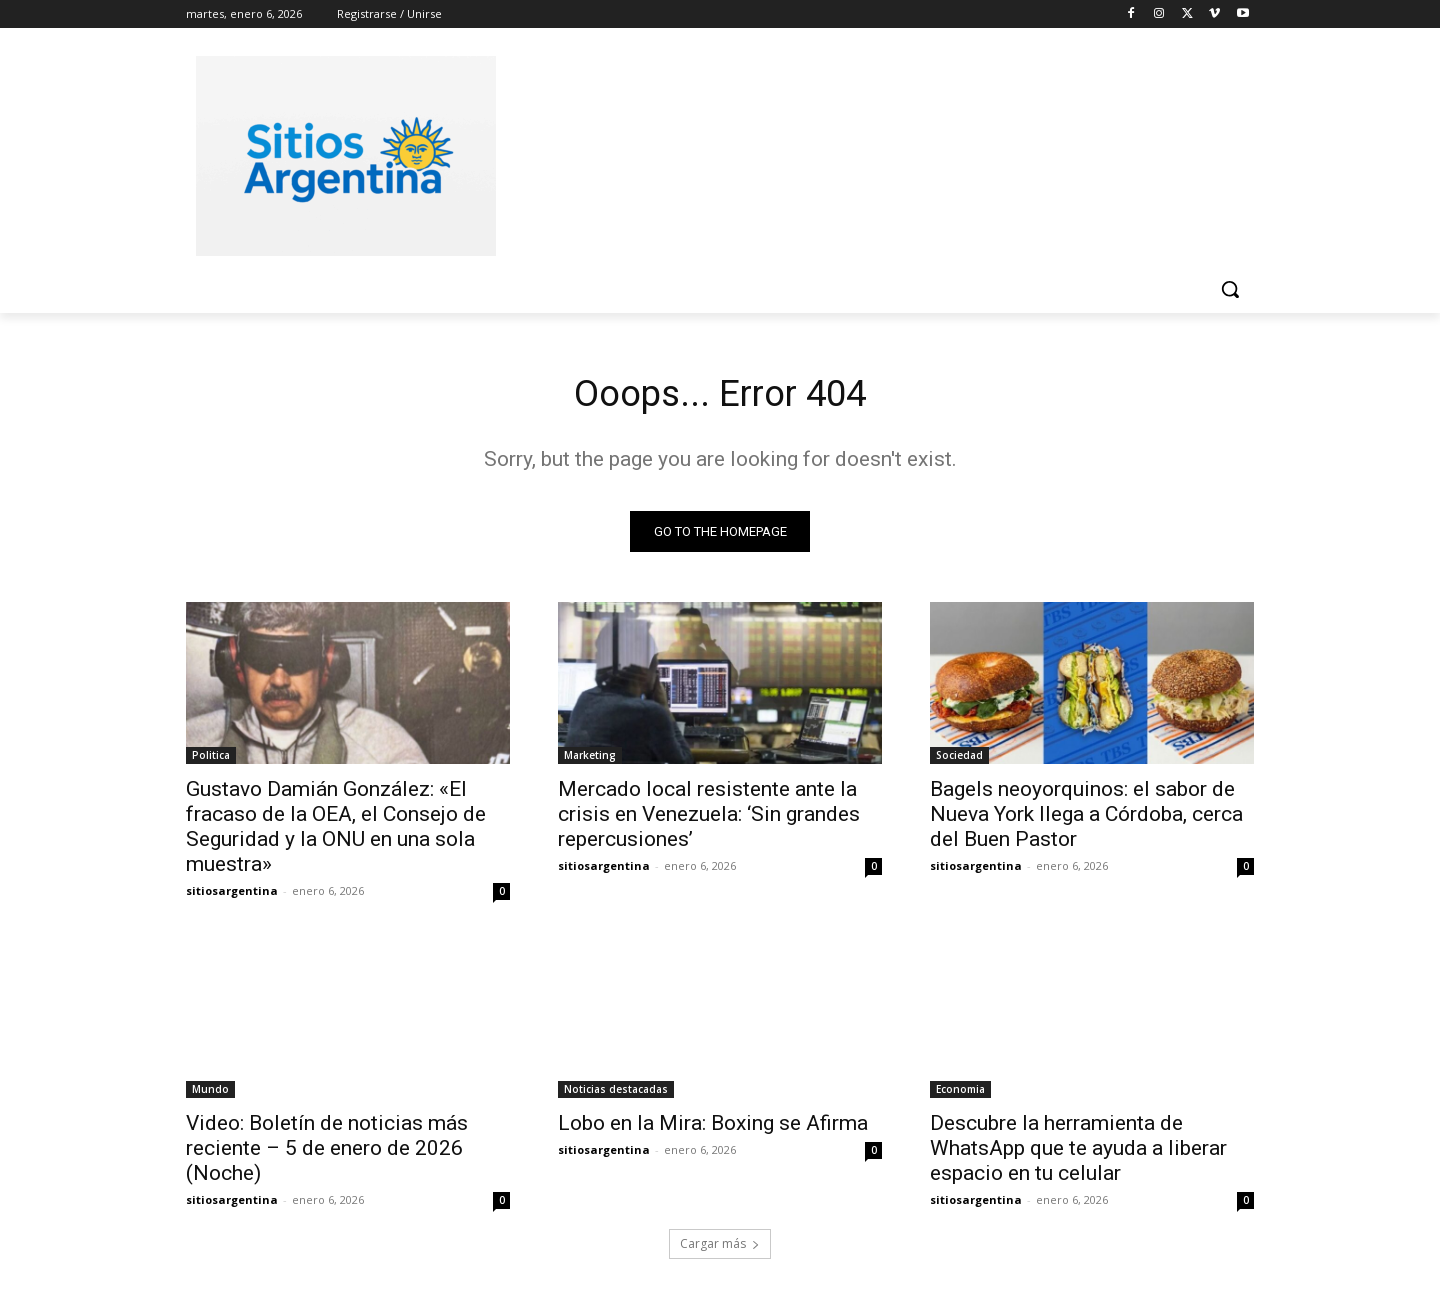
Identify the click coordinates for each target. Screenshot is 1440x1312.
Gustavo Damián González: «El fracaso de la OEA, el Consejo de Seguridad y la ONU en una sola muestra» (336, 831)
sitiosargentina (232, 895)
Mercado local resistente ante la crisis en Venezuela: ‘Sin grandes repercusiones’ (709, 819)
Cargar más (720, 1248)
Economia (960, 1094)
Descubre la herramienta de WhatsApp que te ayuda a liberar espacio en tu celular (1078, 1153)
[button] (1230, 289)
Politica (211, 760)
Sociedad (959, 760)
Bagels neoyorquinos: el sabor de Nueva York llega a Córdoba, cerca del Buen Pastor (1086, 819)
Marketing (590, 760)
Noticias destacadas (616, 1094)
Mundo (210, 1094)
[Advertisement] (870, 153)
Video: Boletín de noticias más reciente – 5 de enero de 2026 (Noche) (327, 1153)
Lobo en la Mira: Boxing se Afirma (713, 1128)
